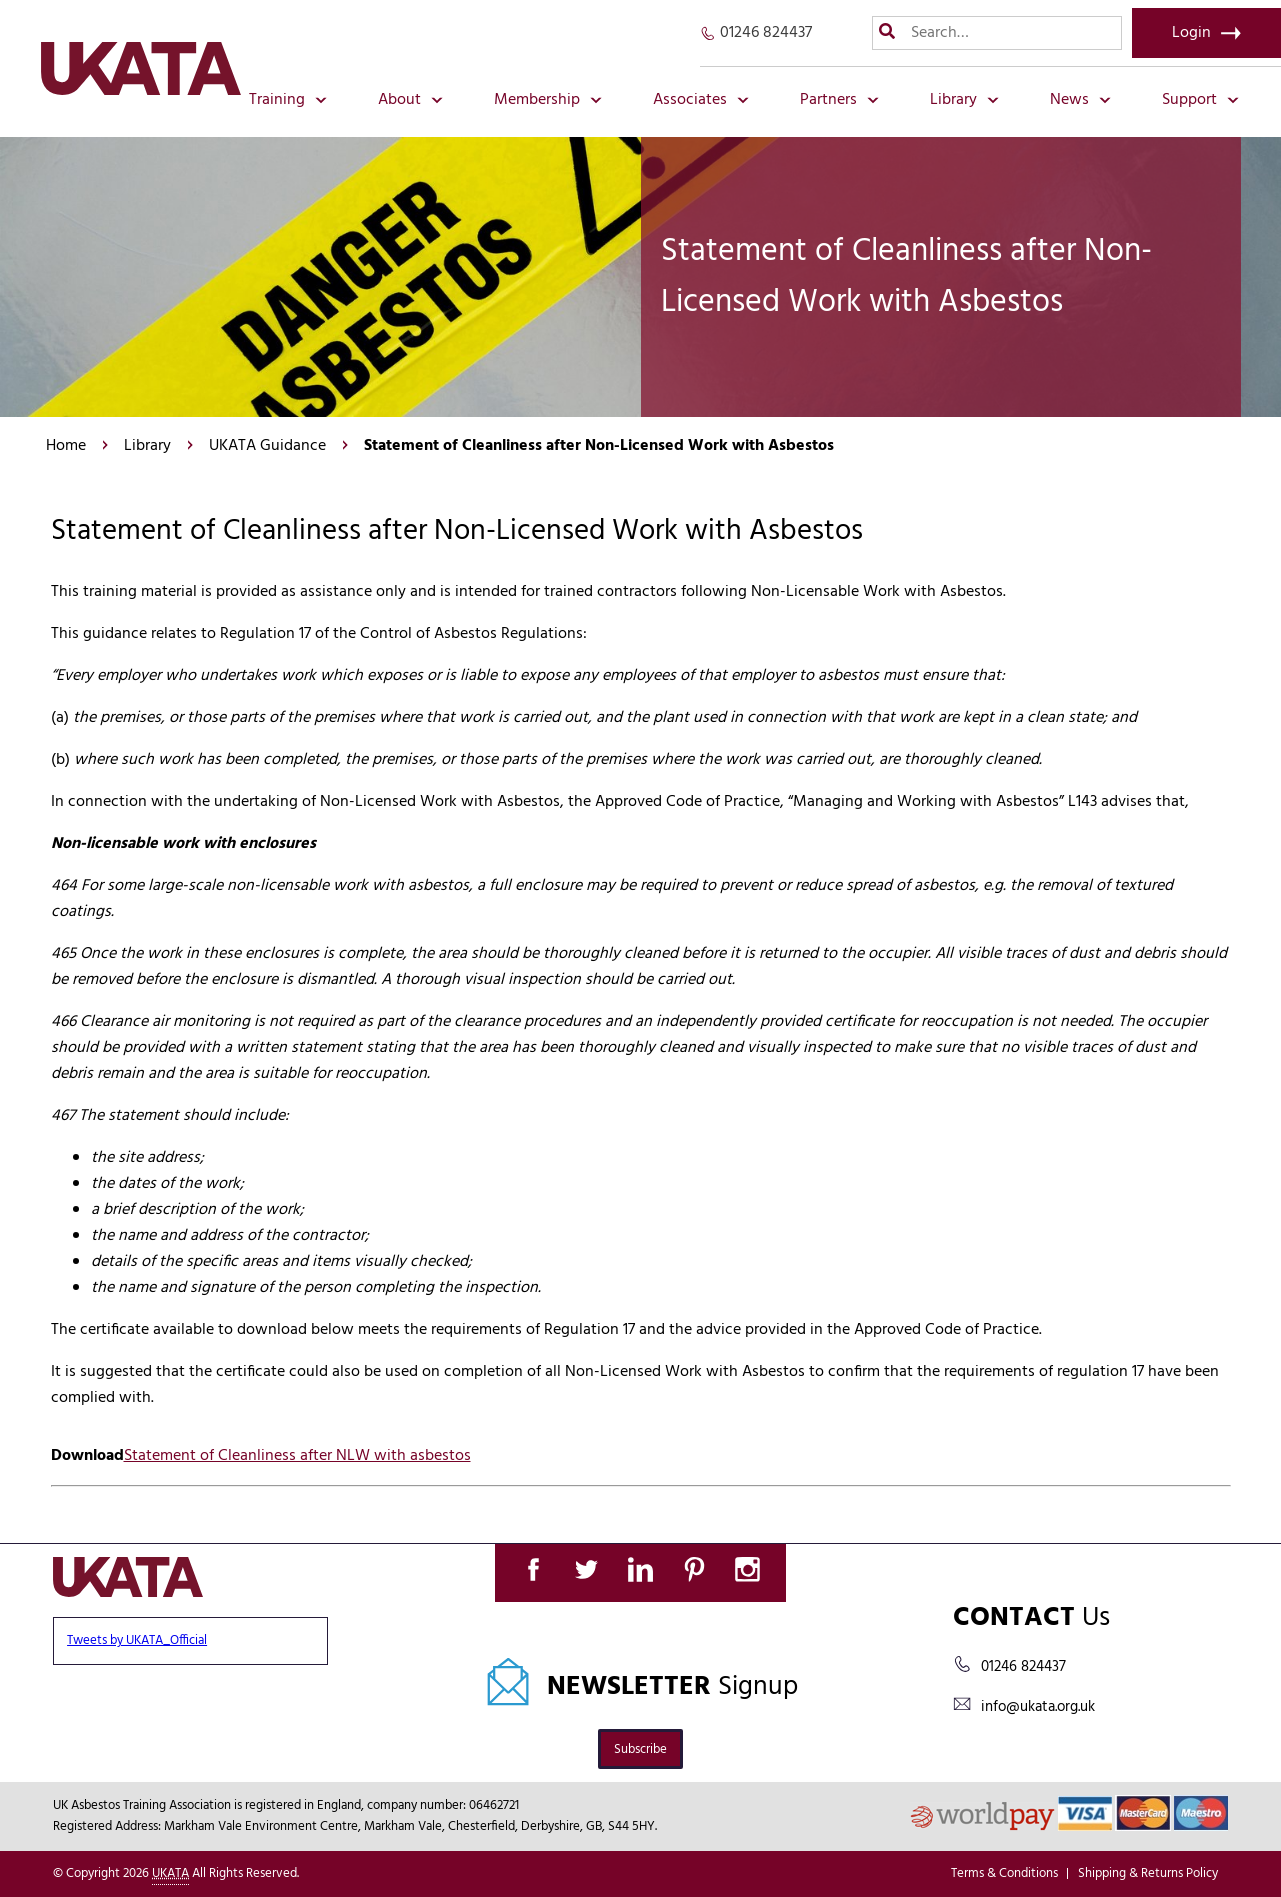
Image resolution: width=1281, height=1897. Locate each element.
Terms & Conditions (1004, 1873)
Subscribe (640, 1749)
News (1080, 100)
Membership (548, 100)
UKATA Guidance (267, 446)
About (410, 100)
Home (66, 446)
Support (1200, 100)
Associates (701, 100)
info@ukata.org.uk (1038, 1707)
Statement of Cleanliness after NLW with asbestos (297, 1456)
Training (288, 100)
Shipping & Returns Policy (1148, 1873)
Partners (839, 100)
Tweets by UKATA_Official (137, 1640)
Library (964, 100)
